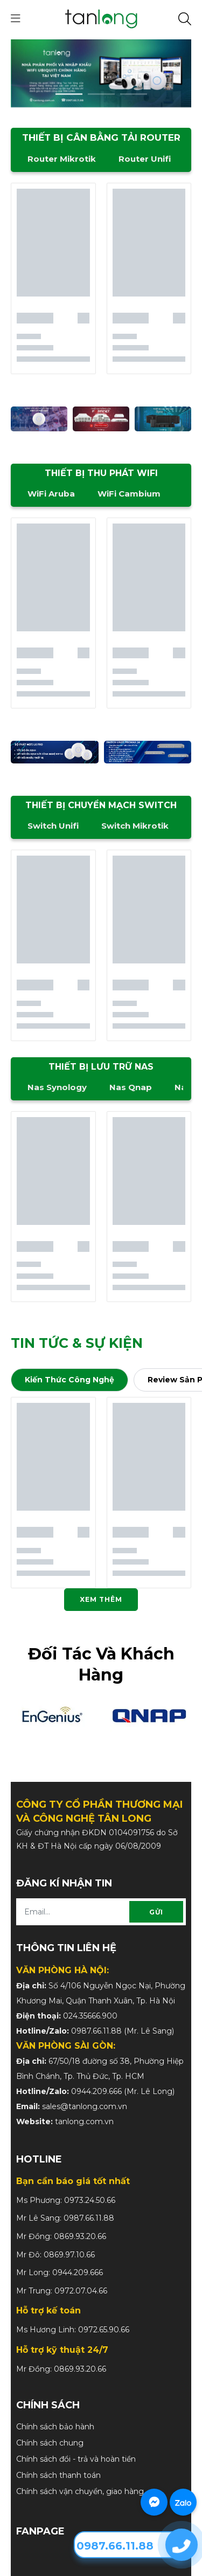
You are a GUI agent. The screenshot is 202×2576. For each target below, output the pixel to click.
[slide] (101, 73)
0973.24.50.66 (89, 2200)
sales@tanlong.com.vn (84, 2106)
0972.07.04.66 (80, 2291)
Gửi (156, 1912)
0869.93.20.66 (80, 2236)
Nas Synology (57, 1087)
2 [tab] (101, 94)
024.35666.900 (90, 2016)
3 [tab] (133, 94)
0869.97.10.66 (69, 2255)
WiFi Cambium (129, 493)
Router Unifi (145, 159)
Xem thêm (101, 1599)
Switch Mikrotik (135, 826)
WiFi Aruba (51, 493)
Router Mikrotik (61, 159)
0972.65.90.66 (103, 2329)
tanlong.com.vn (84, 2121)
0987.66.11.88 (96, 2031)
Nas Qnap (130, 1087)
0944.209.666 (96, 2091)
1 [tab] (68, 94)
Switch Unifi (53, 826)
